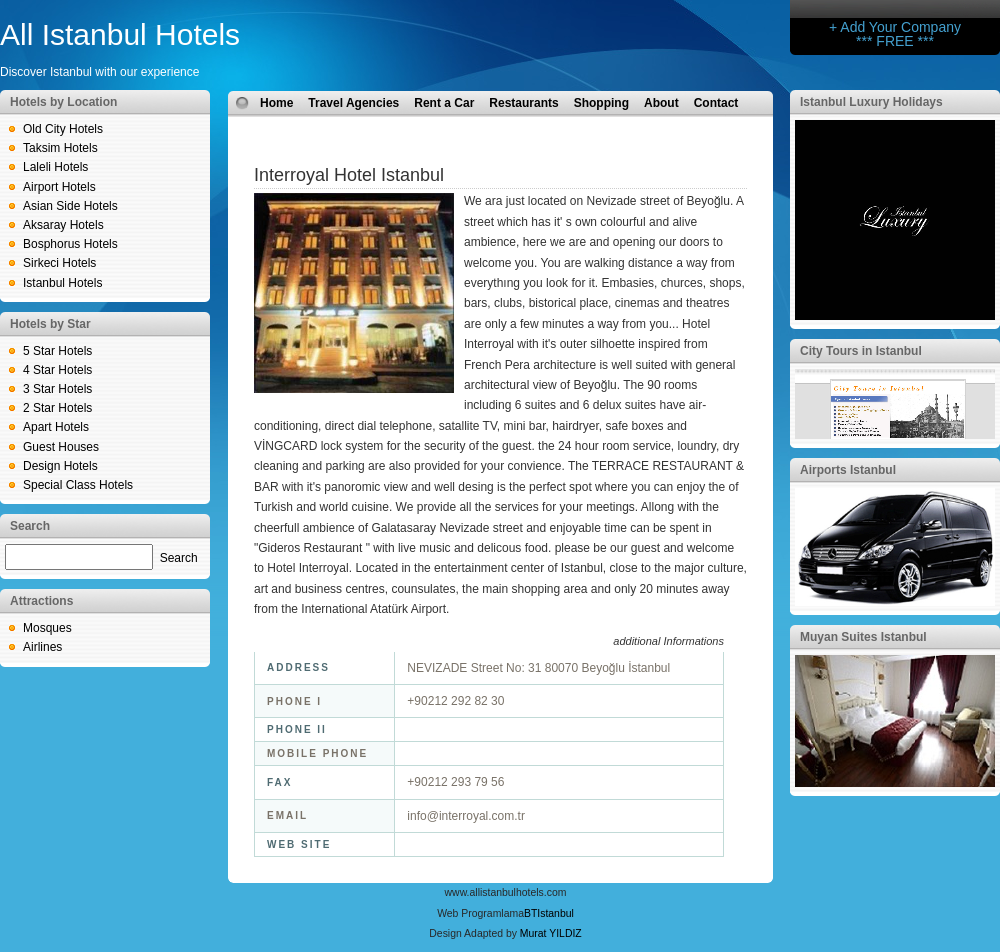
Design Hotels (60, 466)
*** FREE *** (895, 41)
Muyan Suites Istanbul (863, 637)
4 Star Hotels (57, 370)
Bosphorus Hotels (70, 244)
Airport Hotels (59, 187)
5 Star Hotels (57, 351)
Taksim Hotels (60, 148)
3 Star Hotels (57, 389)
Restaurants (523, 103)
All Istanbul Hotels (120, 34)
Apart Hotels (56, 427)
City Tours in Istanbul (861, 351)
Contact (716, 103)
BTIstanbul (549, 913)
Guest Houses (61, 447)
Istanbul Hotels (62, 283)
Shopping (601, 103)
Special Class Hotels (78, 485)
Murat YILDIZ (551, 933)
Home (276, 103)
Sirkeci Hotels (59, 263)
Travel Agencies (353, 103)
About (661, 103)
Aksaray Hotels (63, 225)
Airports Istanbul (848, 470)
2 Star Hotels (57, 408)
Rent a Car (444, 103)
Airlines (42, 647)
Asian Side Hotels (70, 206)
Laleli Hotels (55, 167)
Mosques (47, 628)
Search (179, 558)
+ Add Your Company (895, 27)
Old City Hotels (63, 129)
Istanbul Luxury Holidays (871, 102)
